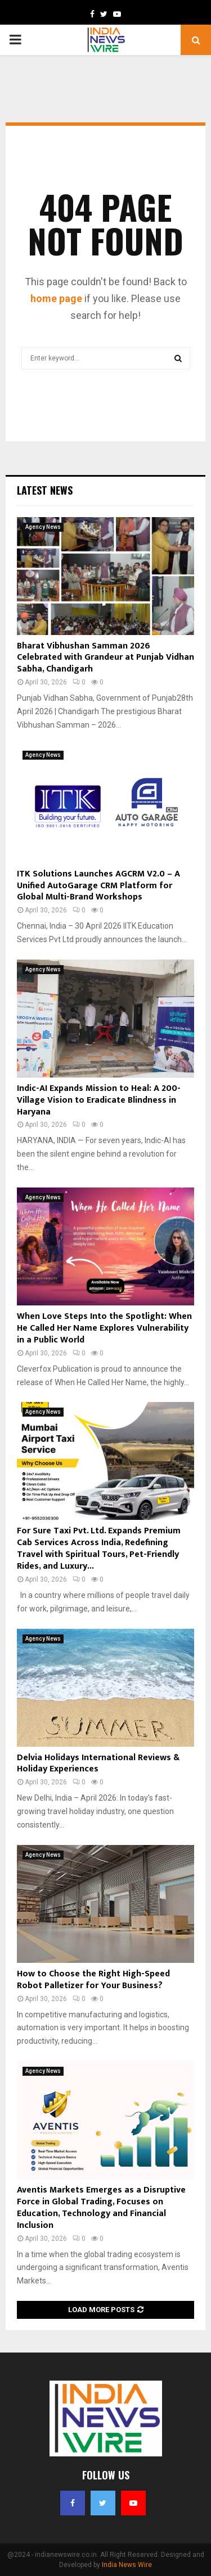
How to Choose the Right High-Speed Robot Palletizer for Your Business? (93, 1979)
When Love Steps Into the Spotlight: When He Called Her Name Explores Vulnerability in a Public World (104, 1328)
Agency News (43, 527)
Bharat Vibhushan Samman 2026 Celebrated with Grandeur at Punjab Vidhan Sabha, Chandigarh (105, 657)
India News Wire (127, 2565)
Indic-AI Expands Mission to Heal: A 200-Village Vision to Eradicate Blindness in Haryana (99, 1100)
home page (56, 298)
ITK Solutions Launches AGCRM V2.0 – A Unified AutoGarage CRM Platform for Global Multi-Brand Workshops (98, 885)
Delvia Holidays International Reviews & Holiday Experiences (98, 1763)
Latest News (45, 490)
